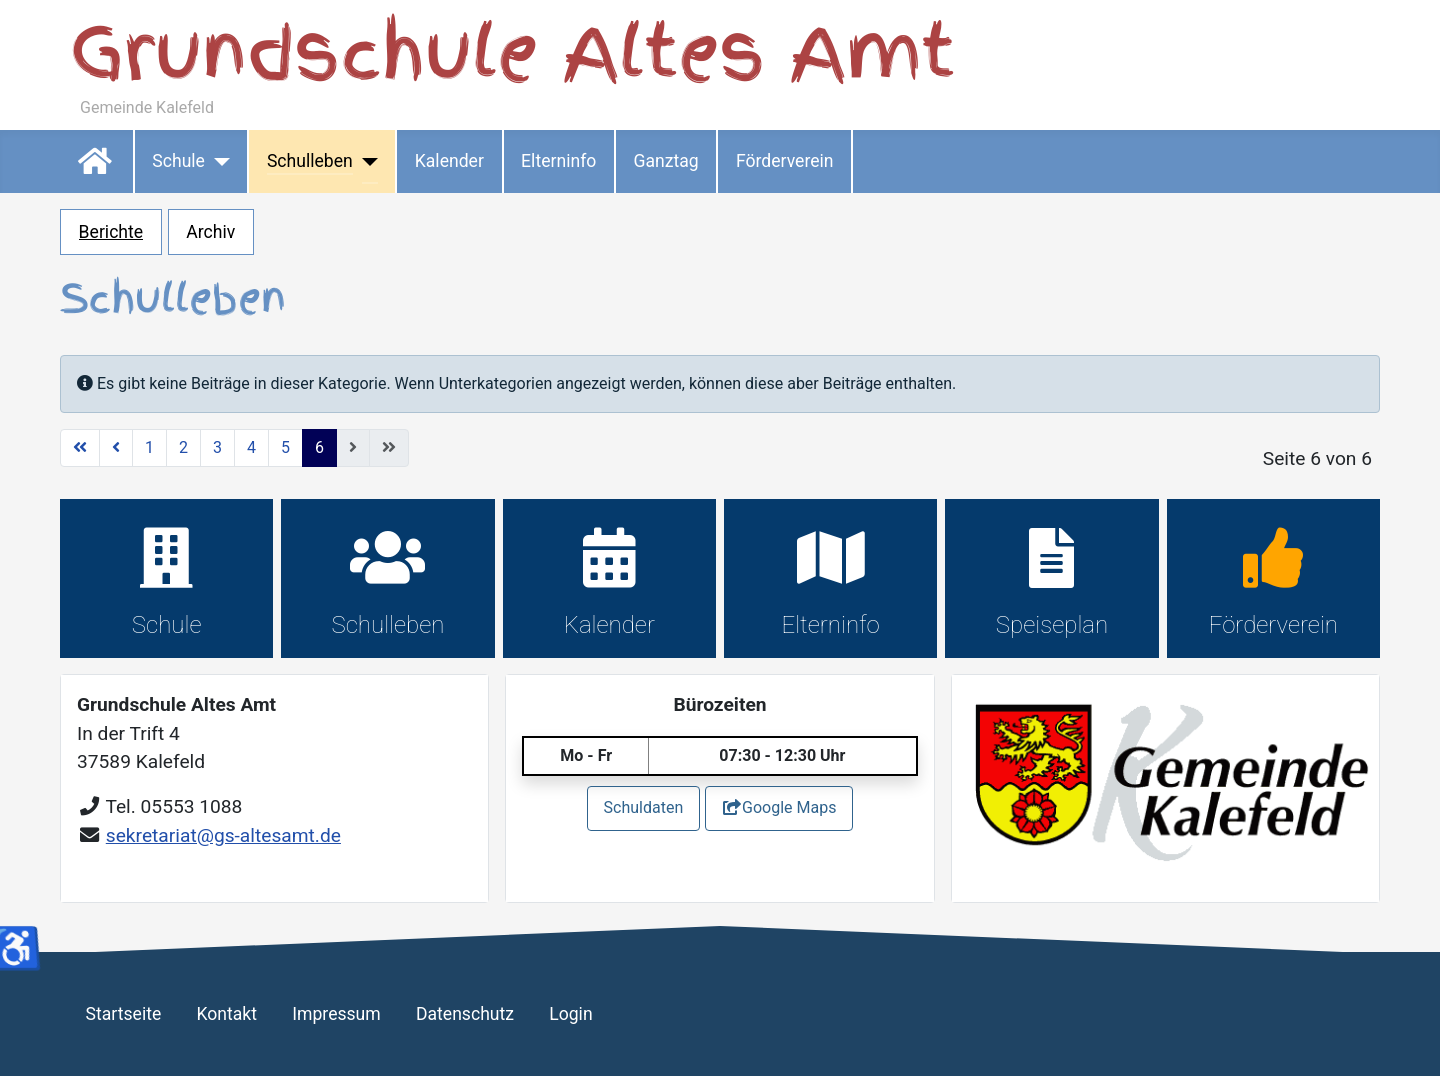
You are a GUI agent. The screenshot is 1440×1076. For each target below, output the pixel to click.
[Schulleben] (365, 161)
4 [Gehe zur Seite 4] (251, 447)
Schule (178, 161)
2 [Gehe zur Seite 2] (183, 447)
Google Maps (779, 807)
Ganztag (665, 161)
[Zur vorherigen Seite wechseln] (116, 448)
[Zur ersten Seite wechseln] (80, 448)
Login (570, 1014)
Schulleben (310, 161)
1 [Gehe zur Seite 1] (149, 447)
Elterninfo (558, 161)
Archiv (210, 232)
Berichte (111, 232)
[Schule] (217, 161)
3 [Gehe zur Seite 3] (217, 447)
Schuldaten (644, 807)
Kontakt (226, 1014)
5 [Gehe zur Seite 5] (285, 447)
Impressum (336, 1014)
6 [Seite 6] (319, 447)
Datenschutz (465, 1014)
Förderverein (785, 161)
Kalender (449, 161)
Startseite (97, 161)
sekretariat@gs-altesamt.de (223, 835)
